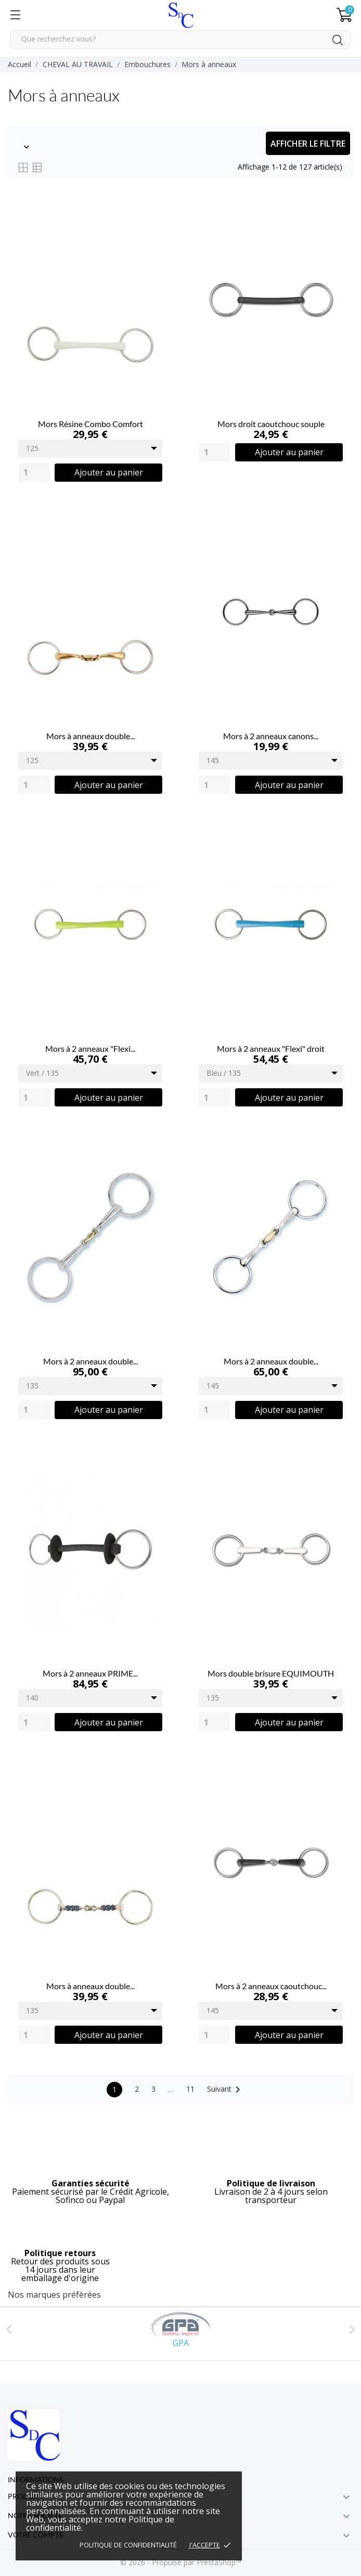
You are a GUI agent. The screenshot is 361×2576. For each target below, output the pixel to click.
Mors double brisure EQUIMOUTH (271, 1673)
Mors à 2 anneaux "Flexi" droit (271, 1048)
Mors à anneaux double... (90, 736)
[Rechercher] (180, 39)
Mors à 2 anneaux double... (90, 1361)
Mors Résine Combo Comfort (90, 424)
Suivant (225, 2089)
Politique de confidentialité (128, 2544)
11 (190, 2089)
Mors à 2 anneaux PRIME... (90, 1673)
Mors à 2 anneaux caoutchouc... (271, 1986)
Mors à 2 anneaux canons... (270, 736)
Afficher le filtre (307, 143)
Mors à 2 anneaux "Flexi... (90, 1048)
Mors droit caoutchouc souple (271, 424)
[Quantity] (33, 472)
